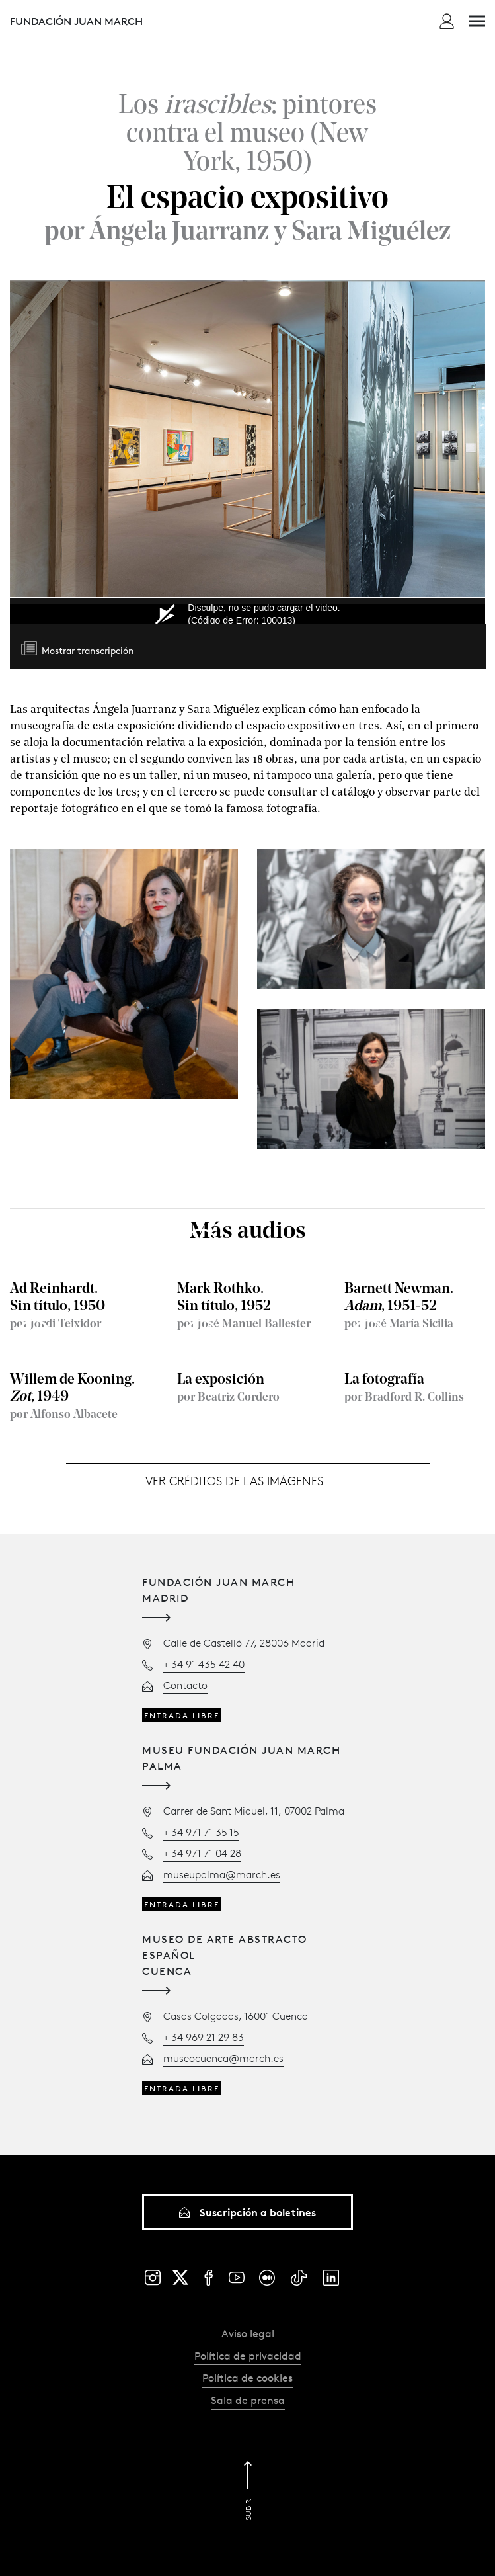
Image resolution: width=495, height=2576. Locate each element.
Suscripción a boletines (247, 2212)
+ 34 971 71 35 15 (201, 1832)
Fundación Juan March (76, 21)
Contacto (185, 1685)
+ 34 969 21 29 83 (203, 2037)
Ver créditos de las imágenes (234, 1482)
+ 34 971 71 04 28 (202, 1853)
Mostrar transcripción (88, 652)
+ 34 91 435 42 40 (204, 1664)
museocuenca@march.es (223, 2058)
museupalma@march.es (221, 1874)
